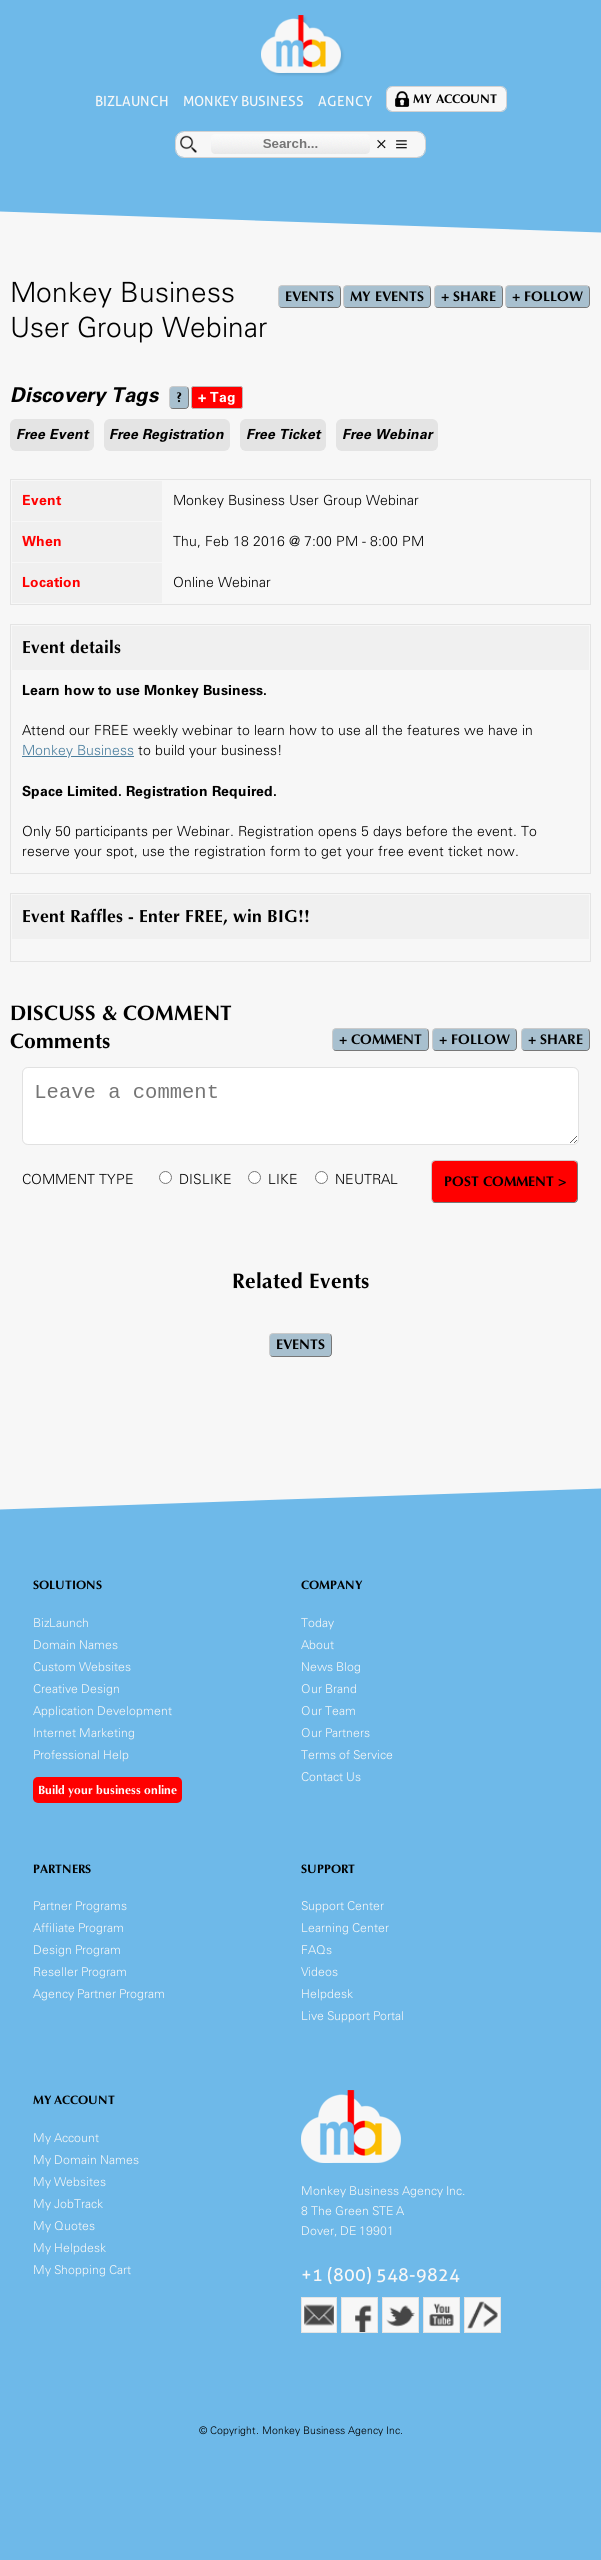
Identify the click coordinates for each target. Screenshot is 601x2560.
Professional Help (81, 1754)
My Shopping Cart (82, 2269)
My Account (455, 99)
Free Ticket (283, 434)
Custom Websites (82, 1666)
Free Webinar (387, 434)
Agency (345, 101)
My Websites (69, 2181)
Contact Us (331, 1776)
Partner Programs (80, 1905)
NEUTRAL (366, 1179)
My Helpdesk (69, 2247)
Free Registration (166, 434)
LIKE (283, 1179)
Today (317, 1622)
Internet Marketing (84, 1732)
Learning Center (345, 1927)
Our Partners (335, 1732)
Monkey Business (243, 101)
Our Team (328, 1710)
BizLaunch (132, 101)
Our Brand (329, 1688)
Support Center (342, 1905)
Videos (319, 1971)
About (317, 1644)
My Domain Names (86, 2159)
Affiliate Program (78, 1927)
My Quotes (64, 2225)
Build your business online (107, 1790)
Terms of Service (347, 1754)
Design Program (77, 1949)
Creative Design (76, 1688)
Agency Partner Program (99, 1993)
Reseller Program (80, 1971)
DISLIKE (205, 1179)
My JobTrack (68, 2203)
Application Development (102, 1710)
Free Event (52, 434)
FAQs (316, 1949)
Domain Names (75, 1644)
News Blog (331, 1666)
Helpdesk (327, 1993)
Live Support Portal (352, 2015)
